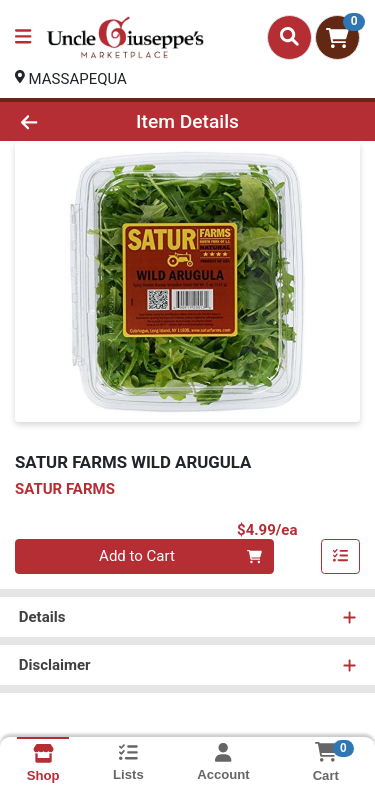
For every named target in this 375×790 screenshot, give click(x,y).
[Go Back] (58, 121)
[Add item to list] (341, 557)
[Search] (289, 37)
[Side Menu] (23, 37)
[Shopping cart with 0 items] (337, 37)
